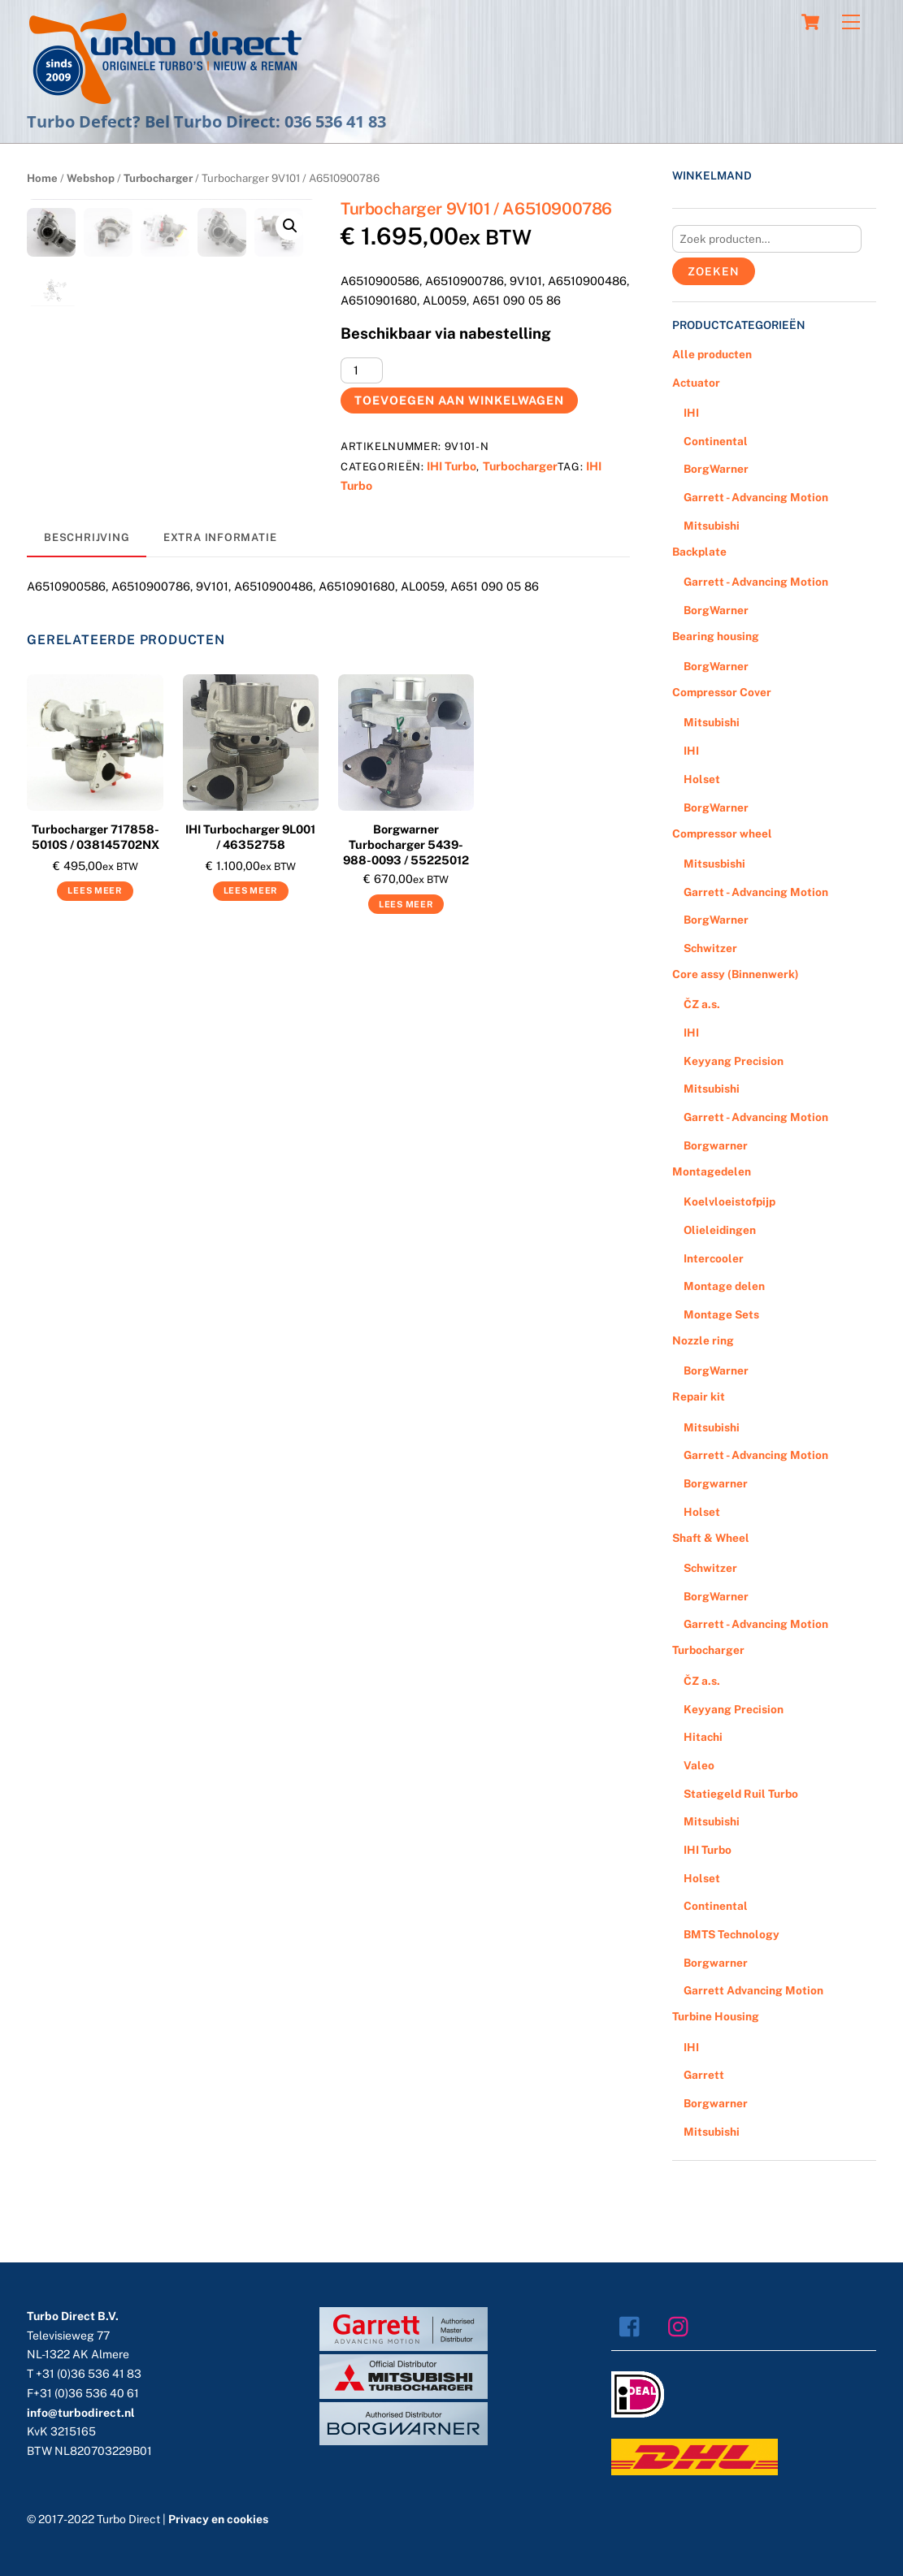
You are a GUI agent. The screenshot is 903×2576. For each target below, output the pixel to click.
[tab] (86, 547)
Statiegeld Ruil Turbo (741, 1793)
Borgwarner (716, 1145)
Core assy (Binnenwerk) (735, 974)
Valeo (699, 1765)
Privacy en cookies (218, 2519)
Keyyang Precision (734, 1060)
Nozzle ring (703, 1340)
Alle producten (712, 354)
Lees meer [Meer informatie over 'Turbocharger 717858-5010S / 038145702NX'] (94, 900)
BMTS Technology (731, 1934)
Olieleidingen (720, 1229)
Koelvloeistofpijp (729, 1201)
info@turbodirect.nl (81, 2412)
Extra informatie (219, 547)
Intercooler (714, 1258)
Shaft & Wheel (710, 1537)
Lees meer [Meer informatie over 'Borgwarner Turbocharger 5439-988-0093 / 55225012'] (406, 913)
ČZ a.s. (702, 1004)
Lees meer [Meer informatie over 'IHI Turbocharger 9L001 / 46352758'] (251, 900)
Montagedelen (711, 1171)
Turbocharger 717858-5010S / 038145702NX (95, 846)
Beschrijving (86, 547)
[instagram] (682, 2324)
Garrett (704, 2074)
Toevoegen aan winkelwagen (458, 400)
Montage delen (724, 1285)
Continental (716, 441)
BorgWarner (716, 468)
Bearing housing (715, 636)
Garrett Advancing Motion (753, 1990)
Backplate (699, 551)
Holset (702, 779)
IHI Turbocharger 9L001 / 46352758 (250, 846)
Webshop (91, 177)
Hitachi (703, 1736)
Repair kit (698, 1396)
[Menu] (851, 22)
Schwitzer (710, 948)
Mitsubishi (712, 525)
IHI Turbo (451, 466)
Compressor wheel (722, 833)
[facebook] (633, 2324)
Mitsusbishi (714, 863)
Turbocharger (158, 177)
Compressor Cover (721, 692)
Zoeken (713, 271)
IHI (691, 412)
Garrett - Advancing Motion (756, 497)
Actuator (696, 382)
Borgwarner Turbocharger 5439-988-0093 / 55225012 (406, 854)
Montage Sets (721, 1314)
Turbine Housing (715, 2016)
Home (42, 177)
